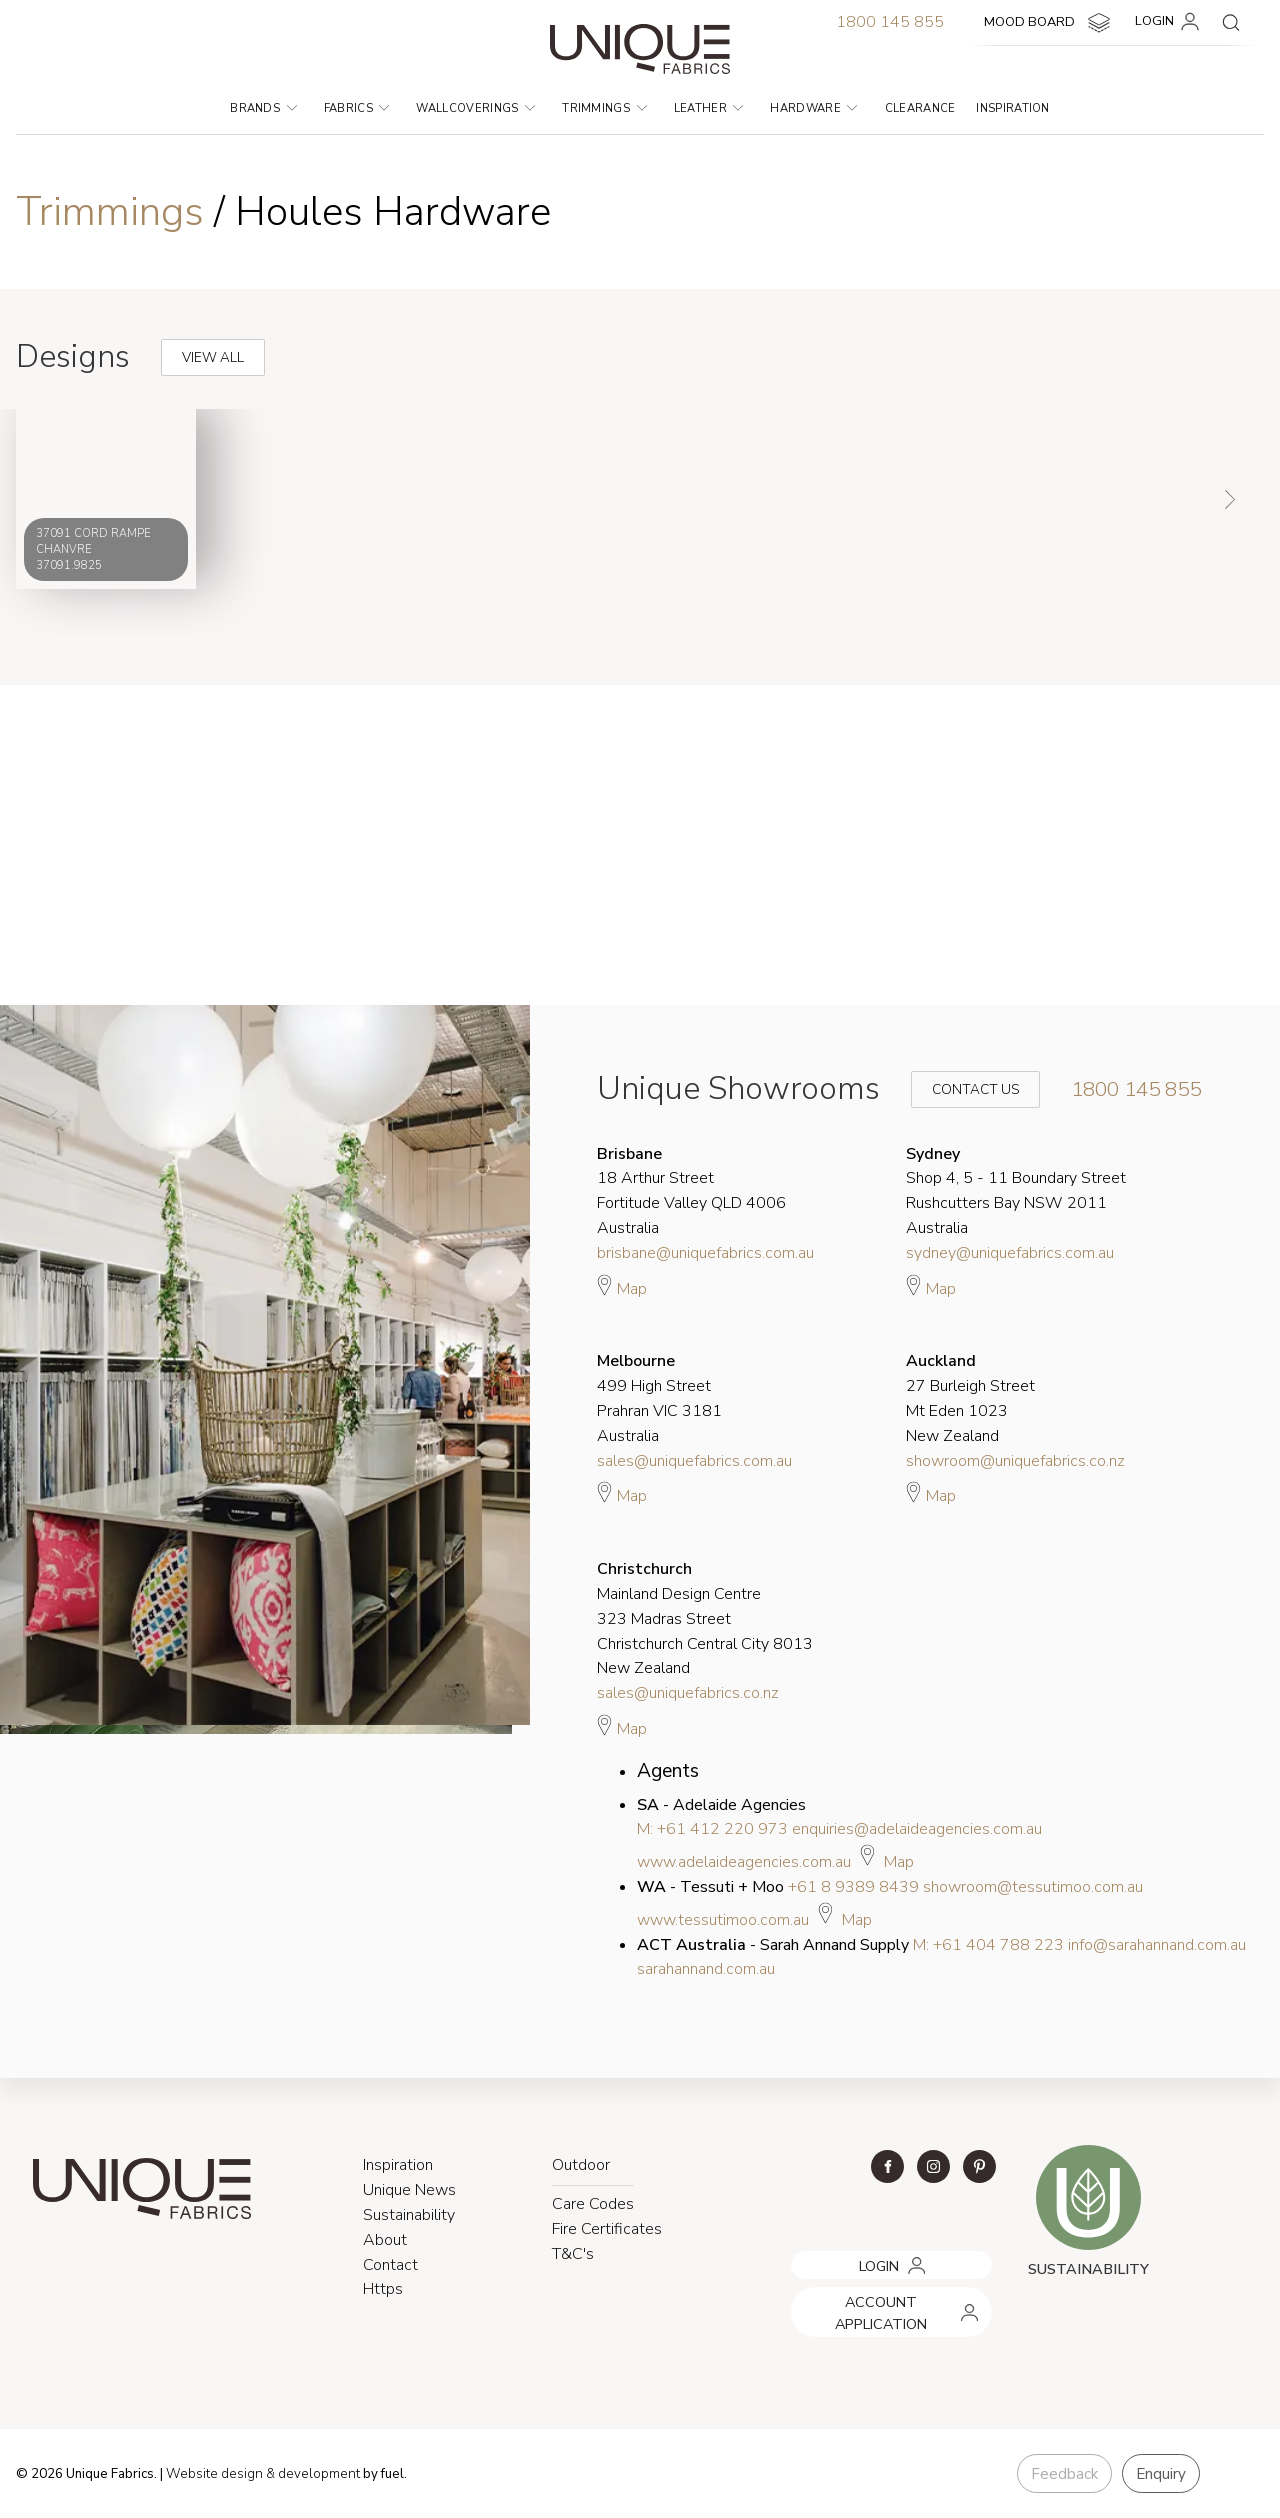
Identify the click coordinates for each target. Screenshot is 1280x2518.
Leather (709, 108)
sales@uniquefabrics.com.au (694, 1461)
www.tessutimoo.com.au (723, 1920)
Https (383, 2289)
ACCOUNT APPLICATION (868, 2294)
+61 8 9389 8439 (853, 1887)
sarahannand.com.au (706, 1969)
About (385, 2240)
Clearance (920, 108)
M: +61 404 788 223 (988, 1945)
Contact (390, 2265)
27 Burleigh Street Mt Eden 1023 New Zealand (970, 1398)
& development (313, 2474)
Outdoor (581, 2165)
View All (191, 340)
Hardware (813, 108)
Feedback (1064, 2474)
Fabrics (357, 108)
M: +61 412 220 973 (712, 1829)
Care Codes (593, 2204)
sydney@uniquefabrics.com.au (1010, 1253)
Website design (214, 2474)
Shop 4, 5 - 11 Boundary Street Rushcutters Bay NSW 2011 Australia (1016, 1191)
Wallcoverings (475, 108)
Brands (263, 108)
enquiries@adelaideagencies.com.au (917, 1829)
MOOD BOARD (1049, 23)
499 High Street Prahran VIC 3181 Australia (659, 1398)
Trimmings (604, 108)
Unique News (409, 2190)
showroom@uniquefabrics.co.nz (1015, 1461)
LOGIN (1170, 22)
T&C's (573, 2254)
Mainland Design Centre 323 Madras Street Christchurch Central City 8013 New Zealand (705, 1618)
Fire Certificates (607, 2229)
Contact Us (962, 1089)
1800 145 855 (890, 22)
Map (622, 1286)
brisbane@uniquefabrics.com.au (705, 1253)
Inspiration (1013, 108)
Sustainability (409, 2215)
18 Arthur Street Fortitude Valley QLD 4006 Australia (691, 1191)
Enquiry (1161, 2474)
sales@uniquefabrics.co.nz (688, 1693)
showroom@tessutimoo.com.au (1033, 1887)
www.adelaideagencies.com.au (744, 1862)
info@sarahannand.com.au (1157, 1945)
